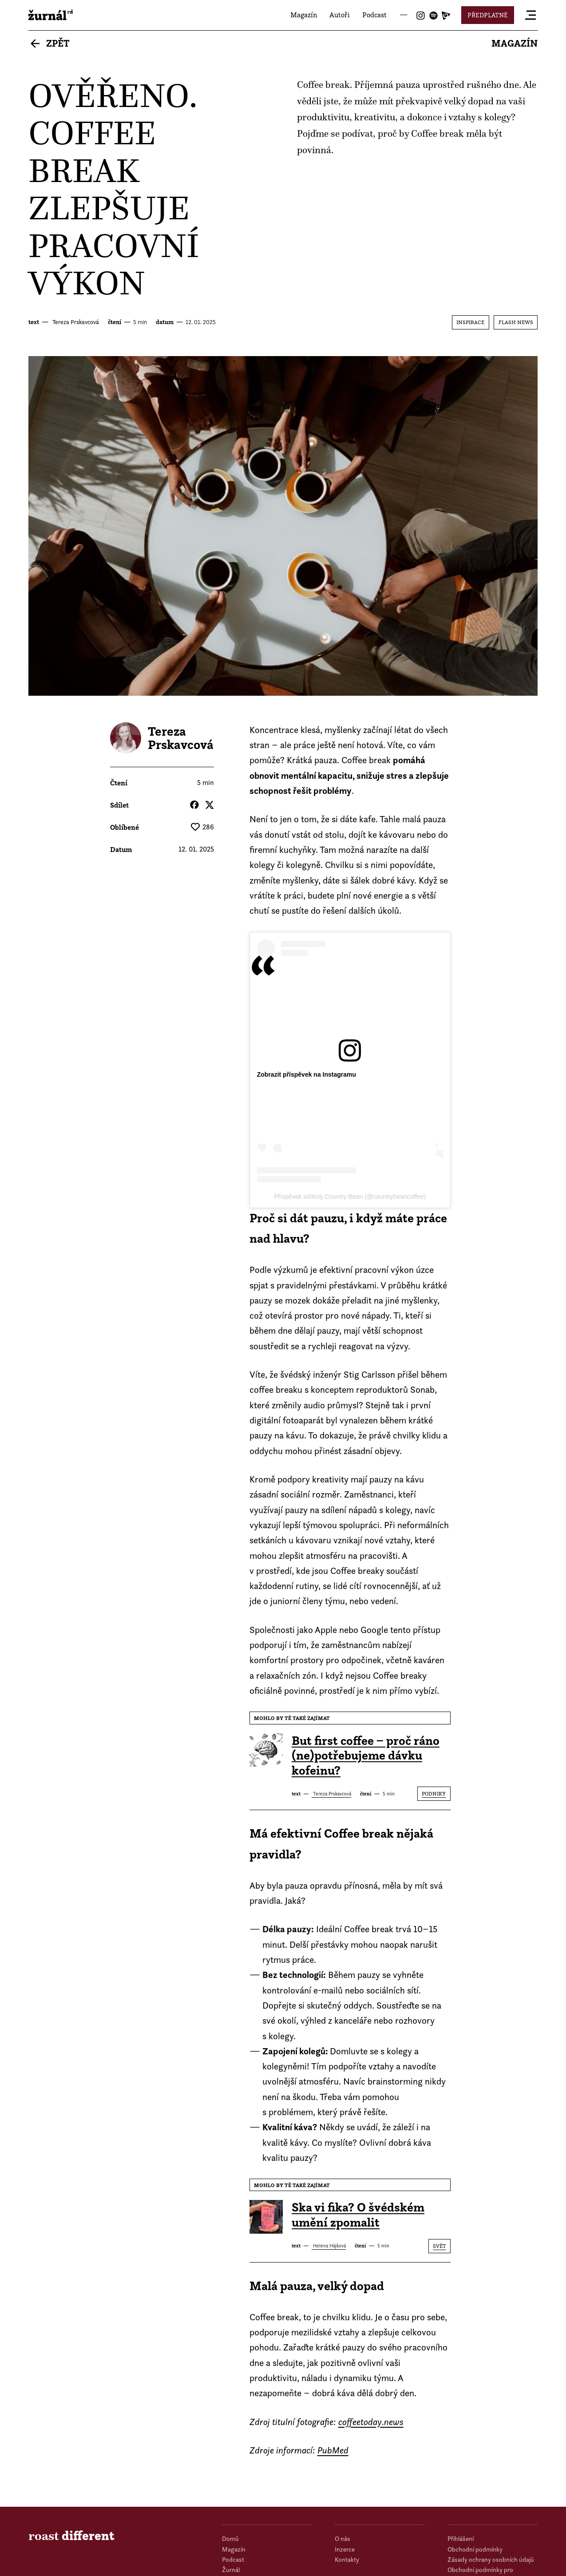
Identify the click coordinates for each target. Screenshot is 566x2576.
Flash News (516, 322)
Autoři (339, 15)
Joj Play (446, 15)
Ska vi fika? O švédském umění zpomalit (358, 2215)
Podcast (374, 15)
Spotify (433, 15)
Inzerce (344, 2548)
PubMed (332, 2450)
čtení (114, 322)
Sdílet (119, 805)
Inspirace (470, 322)
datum (165, 322)
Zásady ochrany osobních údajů (488, 2558)
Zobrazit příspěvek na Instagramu (306, 1074)
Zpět (58, 43)
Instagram (420, 15)
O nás (342, 2538)
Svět (439, 2246)
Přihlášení (459, 2538)
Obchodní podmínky (473, 2548)
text (33, 322)
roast (50, 15)
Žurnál (230, 2568)
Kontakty (346, 2558)
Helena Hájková (329, 2246)
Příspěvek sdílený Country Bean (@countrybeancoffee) (350, 1196)
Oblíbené (124, 827)
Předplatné (487, 15)
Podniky (434, 1793)
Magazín (303, 15)
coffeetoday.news (371, 2421)
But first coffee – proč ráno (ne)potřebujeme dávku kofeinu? (365, 1755)
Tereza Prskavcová (75, 321)
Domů (230, 2538)
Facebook (194, 805)
